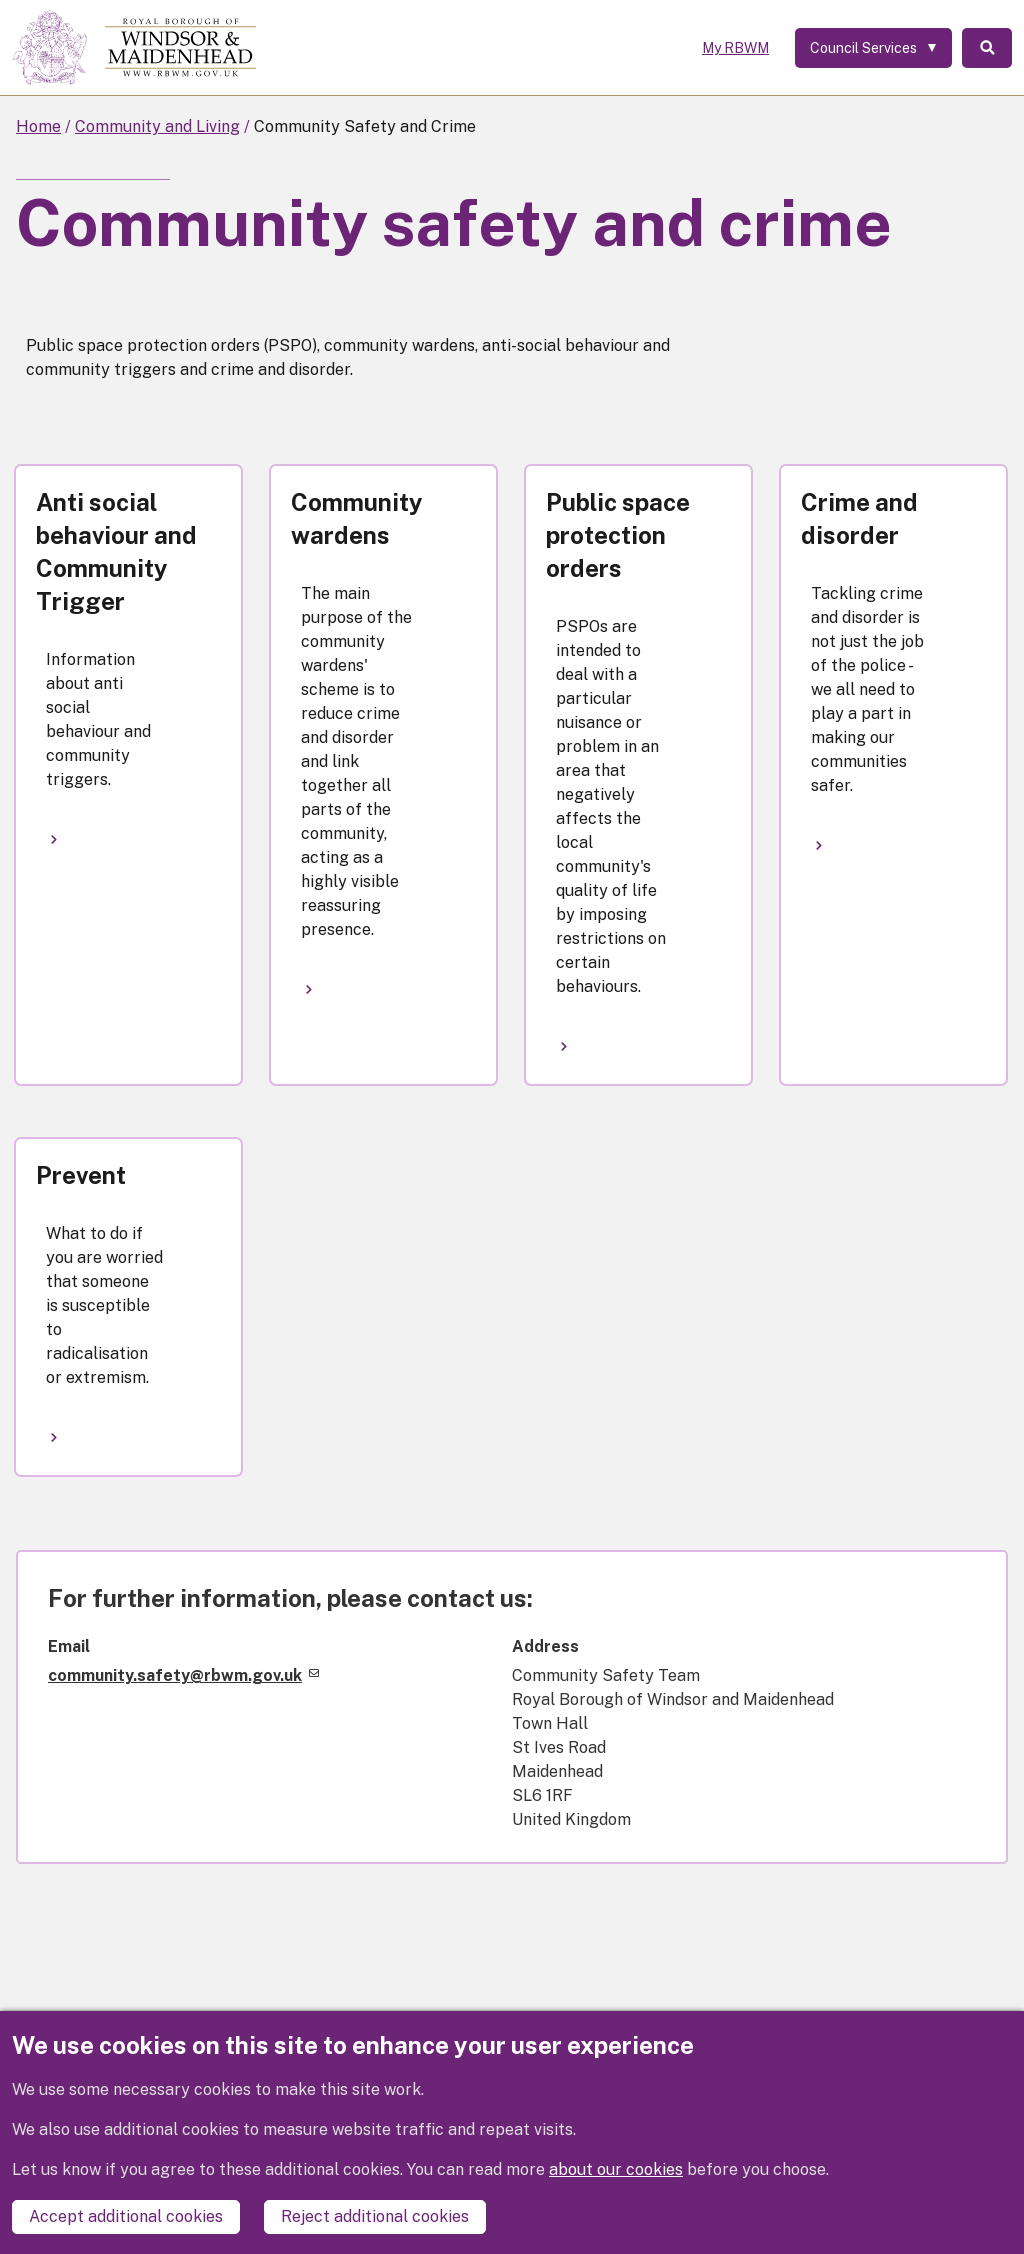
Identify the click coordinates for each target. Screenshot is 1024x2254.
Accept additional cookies (126, 2216)
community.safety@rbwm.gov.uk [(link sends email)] (183, 1675)
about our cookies (616, 2169)
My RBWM (735, 48)
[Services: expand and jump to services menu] (873, 48)
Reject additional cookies (375, 2216)
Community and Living (157, 126)
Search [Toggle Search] (987, 48)
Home (38, 126)
